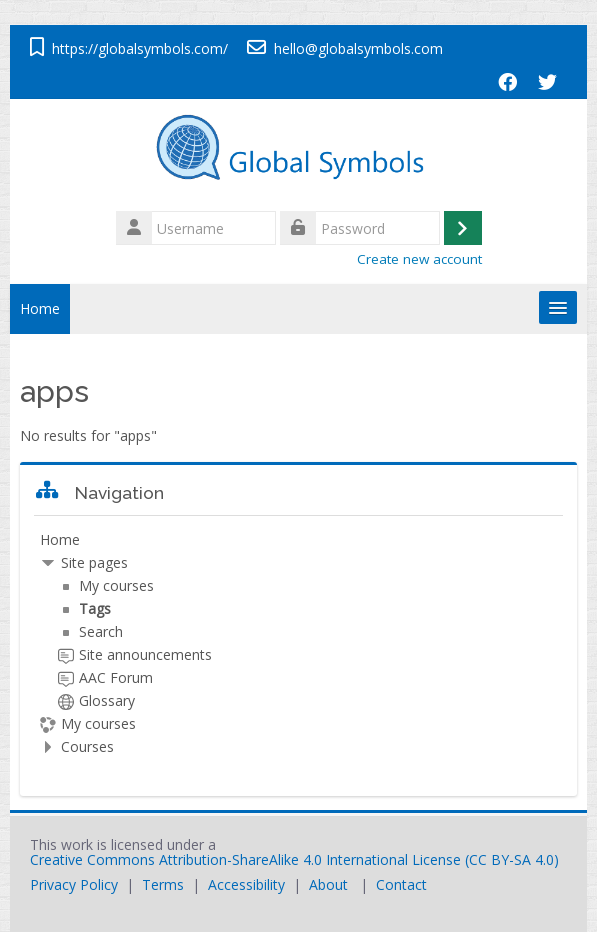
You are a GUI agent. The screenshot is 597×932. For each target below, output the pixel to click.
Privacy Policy (74, 884)
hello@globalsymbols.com (358, 48)
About (328, 884)
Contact (401, 884)
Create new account (419, 259)
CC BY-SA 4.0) (514, 859)
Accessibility (246, 884)
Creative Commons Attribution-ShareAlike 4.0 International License (245, 859)
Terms (163, 884)
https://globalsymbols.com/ (140, 48)
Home (40, 308)
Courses (87, 746)
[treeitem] (298, 643)
